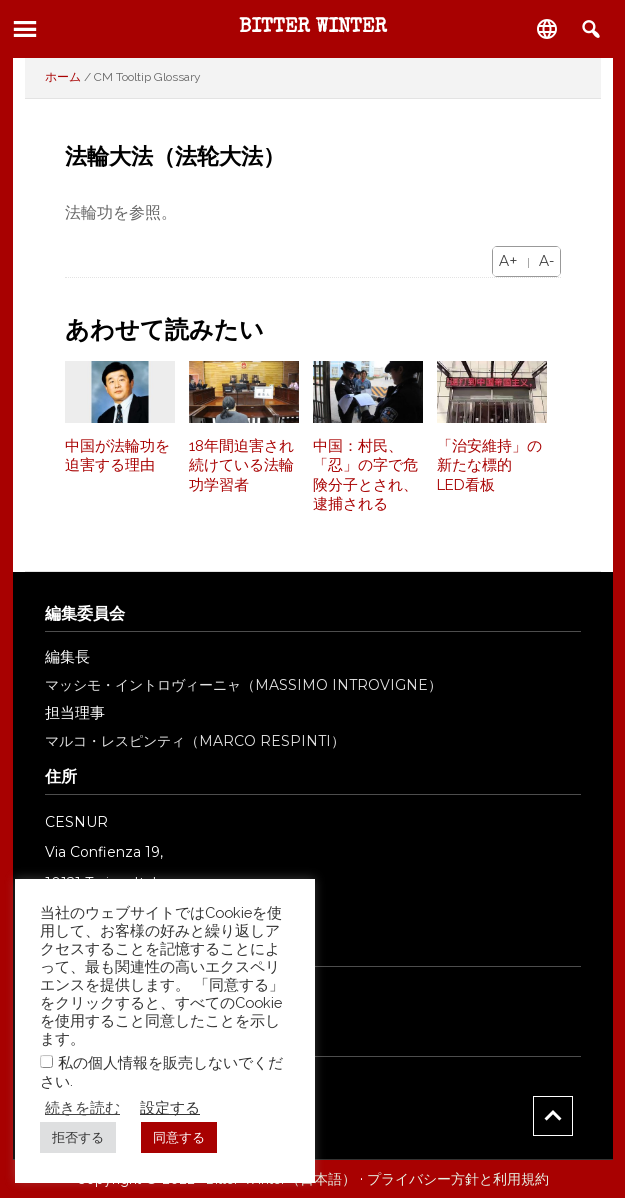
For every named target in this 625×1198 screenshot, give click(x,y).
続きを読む (82, 1107)
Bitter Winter (313, 28)
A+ (508, 261)
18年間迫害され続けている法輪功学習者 (241, 465)
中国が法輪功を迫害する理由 (117, 456)
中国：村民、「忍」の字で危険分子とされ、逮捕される (365, 475)
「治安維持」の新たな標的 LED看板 (489, 465)
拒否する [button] (78, 1137)
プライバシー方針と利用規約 (458, 1179)
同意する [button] (179, 1137)
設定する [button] (170, 1107)
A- (546, 261)
